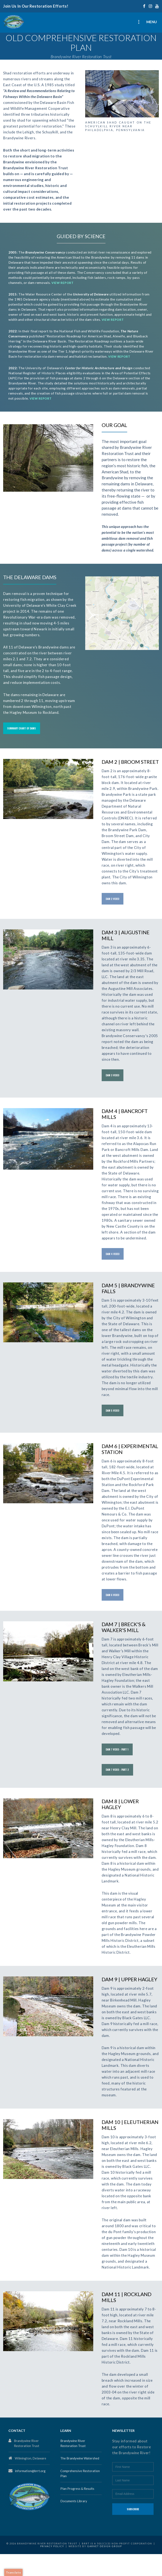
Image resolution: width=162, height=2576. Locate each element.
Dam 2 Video (112, 899)
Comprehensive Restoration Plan (80, 2473)
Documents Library (73, 2501)
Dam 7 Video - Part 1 (117, 1749)
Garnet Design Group (104, 2546)
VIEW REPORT (62, 283)
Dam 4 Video (112, 1254)
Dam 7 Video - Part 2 (117, 1769)
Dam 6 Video (112, 1595)
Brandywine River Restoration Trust (73, 2443)
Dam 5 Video (112, 1410)
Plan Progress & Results (77, 2488)
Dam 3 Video (112, 1075)
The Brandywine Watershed (79, 2458)
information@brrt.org (30, 2471)
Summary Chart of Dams (21, 728)
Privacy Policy (52, 2546)
